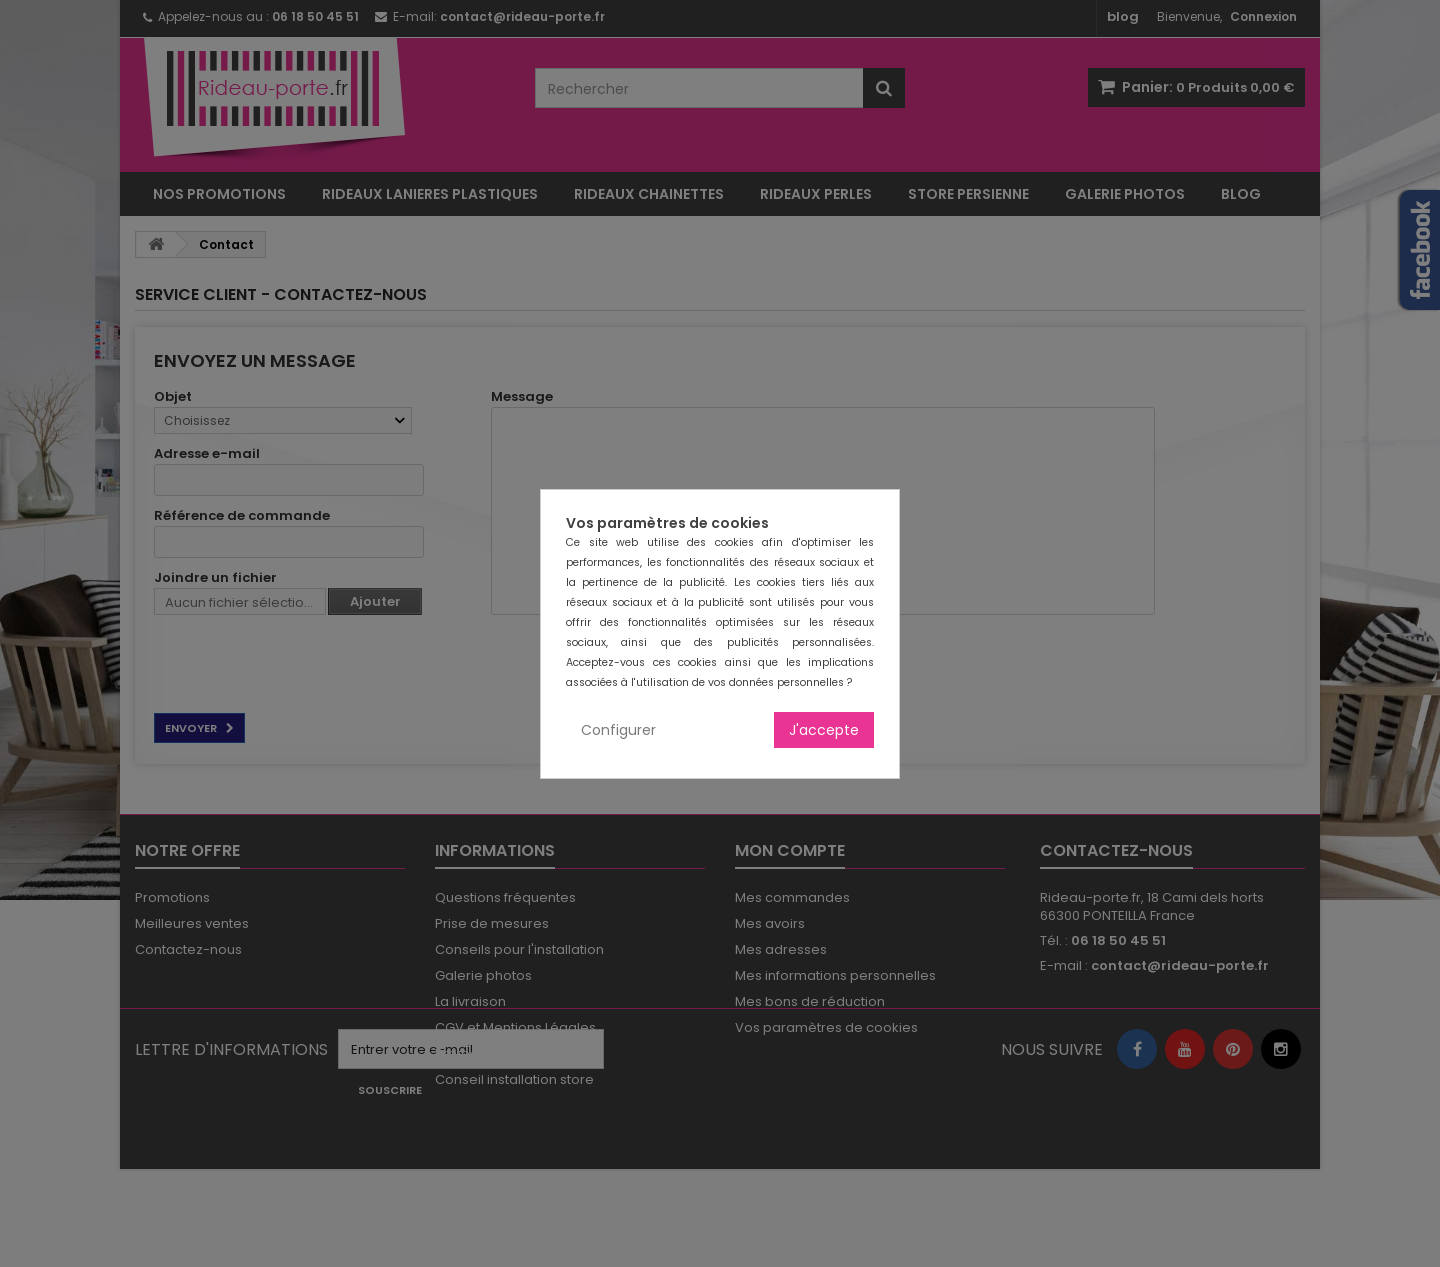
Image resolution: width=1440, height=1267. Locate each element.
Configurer (618, 730)
